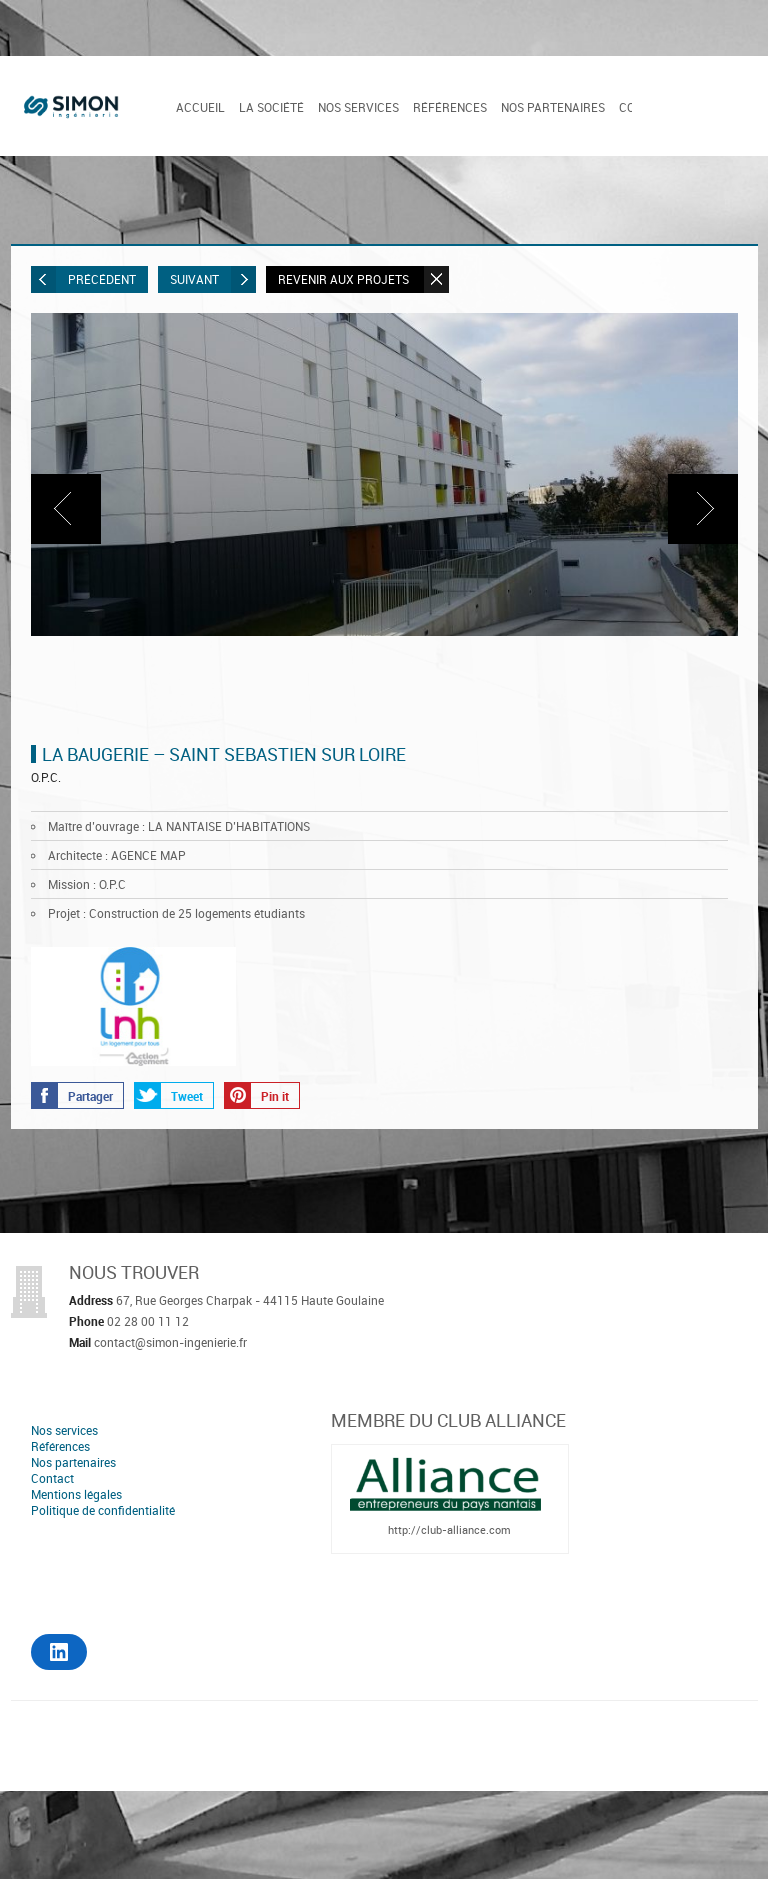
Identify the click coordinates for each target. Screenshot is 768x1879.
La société (271, 107)
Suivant (213, 279)
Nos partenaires (553, 107)
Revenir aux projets (363, 279)
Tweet (169, 1095)
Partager (72, 1095)
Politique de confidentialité (103, 1510)
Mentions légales (76, 1494)
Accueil (200, 107)
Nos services (358, 107)
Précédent (83, 279)
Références (450, 107)
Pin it (257, 1095)
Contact (52, 1478)
